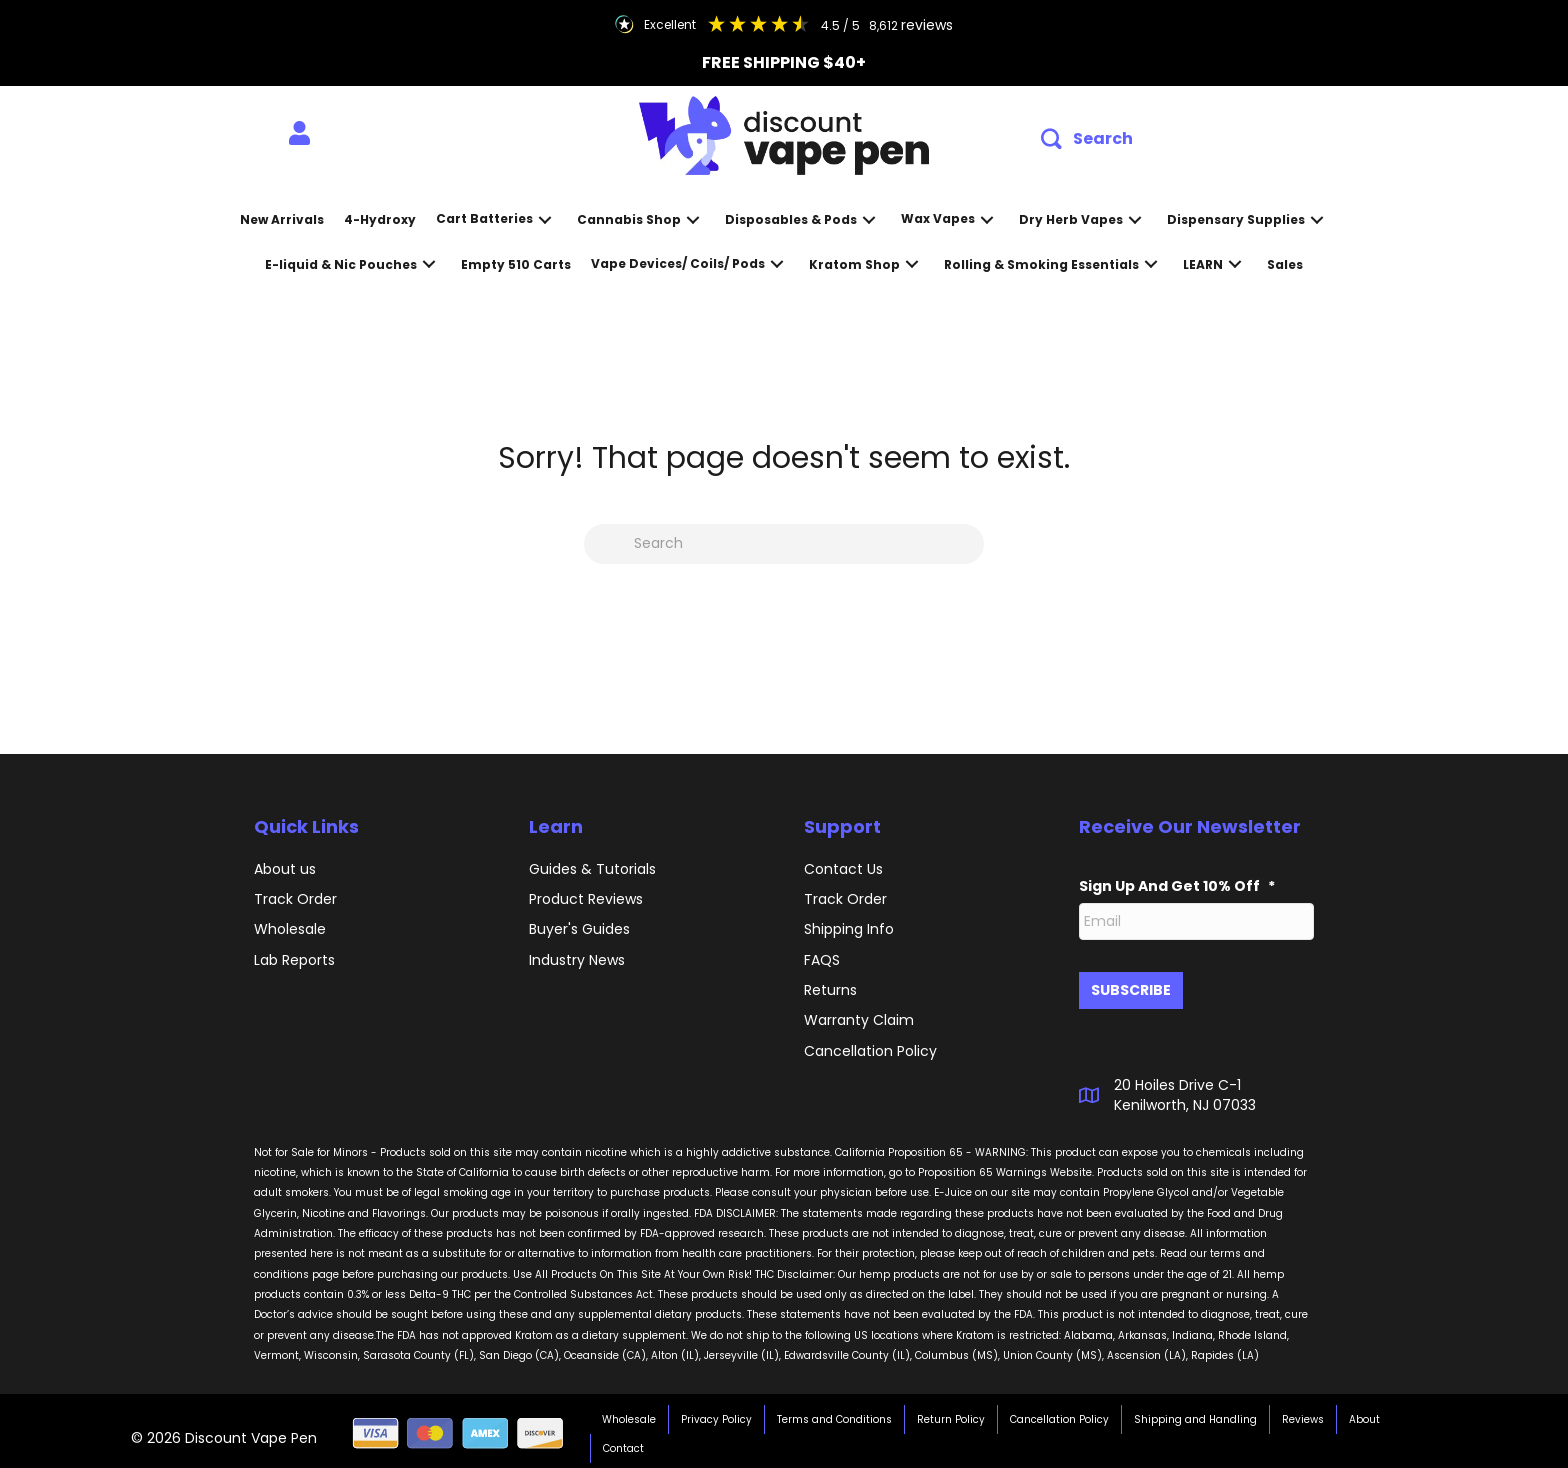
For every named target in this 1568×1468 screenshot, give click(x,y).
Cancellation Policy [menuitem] (1059, 1414)
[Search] (784, 544)
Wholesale (290, 929)
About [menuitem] (1364, 1414)
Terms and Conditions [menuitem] (834, 1414)
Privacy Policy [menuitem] (716, 1414)
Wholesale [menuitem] (629, 1414)
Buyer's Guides (579, 929)
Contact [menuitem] (623, 1443)
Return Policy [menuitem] (951, 1414)
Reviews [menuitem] (1303, 1414)
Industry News (577, 960)
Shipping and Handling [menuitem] (1195, 1414)
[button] (1087, 139)
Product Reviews (586, 899)
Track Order (295, 899)
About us (285, 869)
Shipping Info (849, 929)
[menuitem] (299, 134)
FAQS (822, 960)
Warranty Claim (859, 1020)
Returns (830, 990)
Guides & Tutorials (592, 869)
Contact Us (843, 869)
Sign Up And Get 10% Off (1177, 886)
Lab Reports (294, 960)
